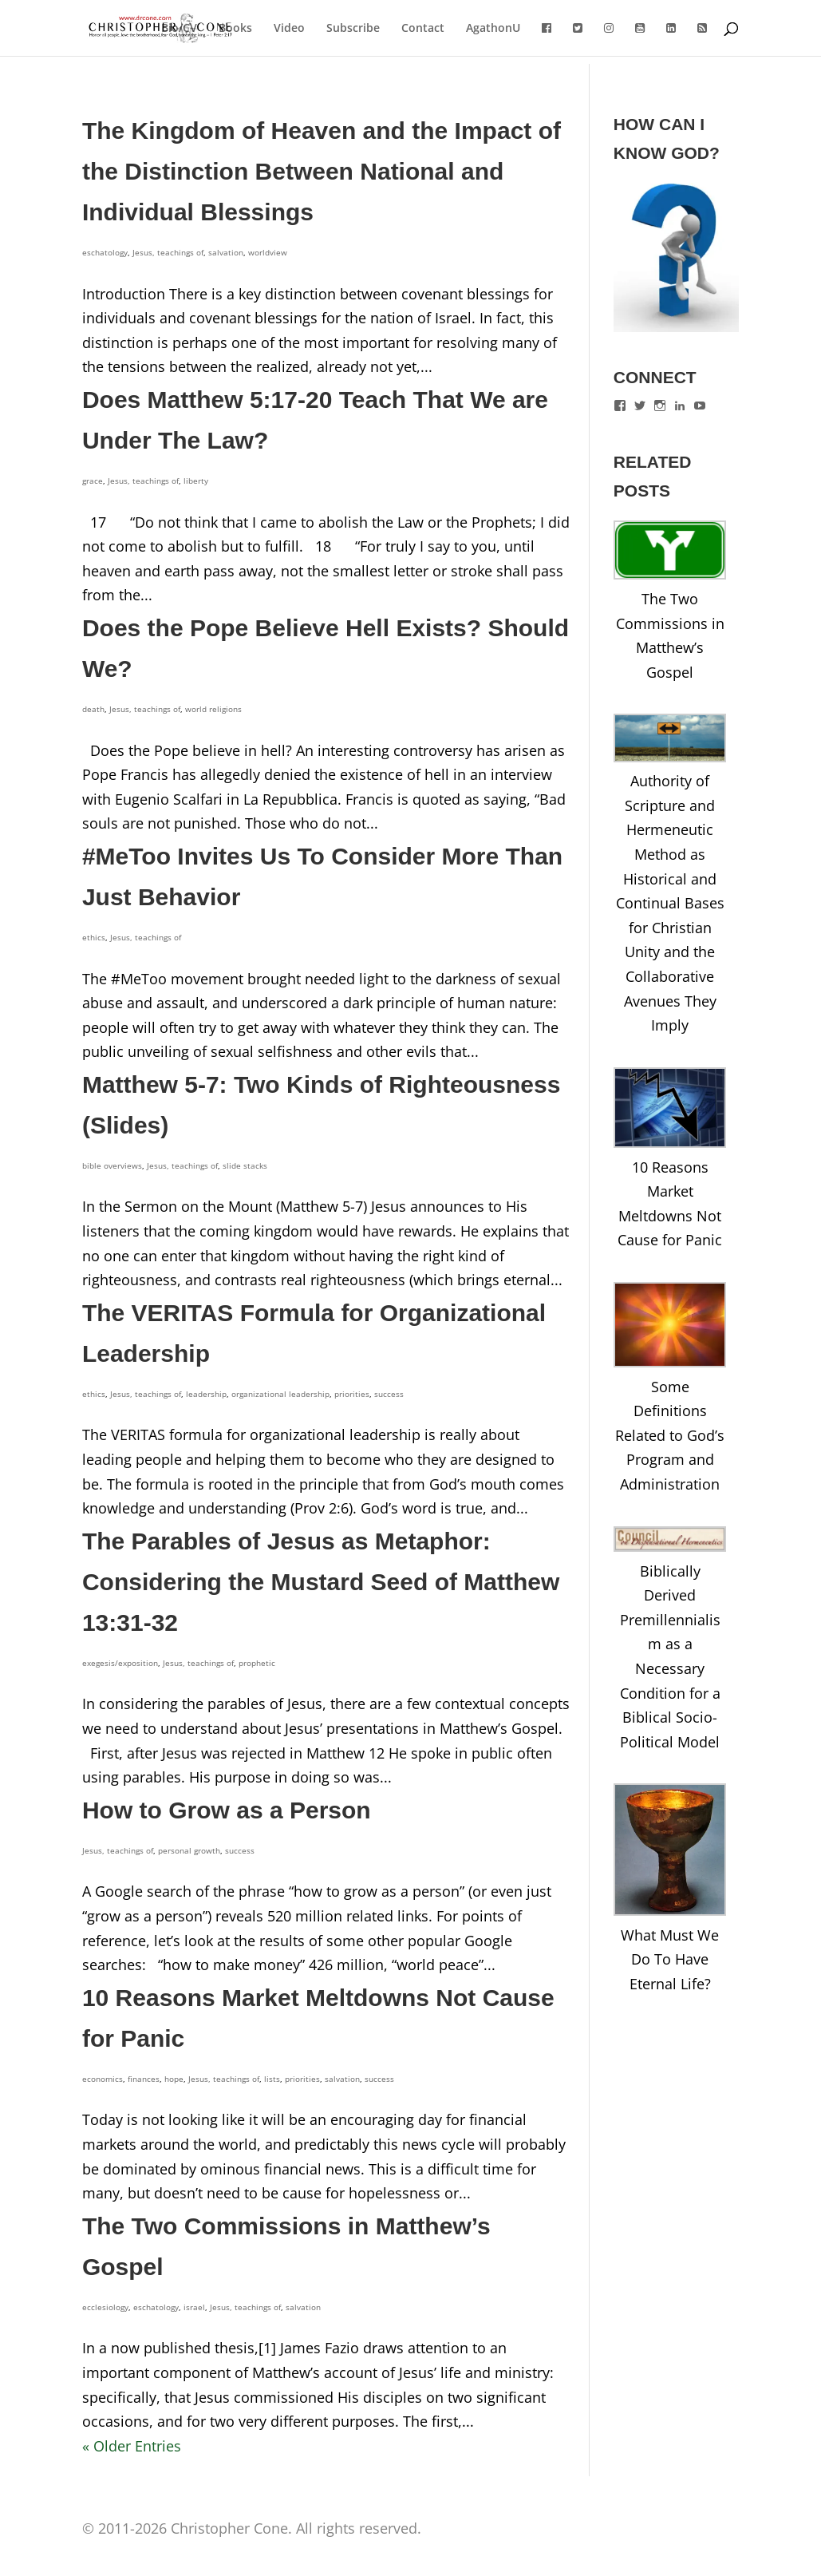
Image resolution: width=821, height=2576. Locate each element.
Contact (422, 28)
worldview (267, 252)
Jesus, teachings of (167, 252)
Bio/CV (179, 28)
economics (102, 2078)
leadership (206, 1393)
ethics (93, 937)
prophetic (257, 1662)
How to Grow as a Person (226, 1810)
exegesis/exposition (120, 1662)
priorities (351, 1393)
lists (272, 2078)
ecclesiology (105, 2307)
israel (194, 2307)
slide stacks (245, 1165)
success (389, 1393)
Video (289, 28)
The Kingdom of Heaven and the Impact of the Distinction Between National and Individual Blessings (321, 171)
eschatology (105, 252)
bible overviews (112, 1165)
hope (174, 2078)
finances (144, 2078)
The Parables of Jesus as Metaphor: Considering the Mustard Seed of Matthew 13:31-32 (320, 1582)
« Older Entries (131, 2445)
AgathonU (493, 28)
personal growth (189, 1850)
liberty (196, 480)
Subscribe (353, 28)
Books (235, 28)
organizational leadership (280, 1393)
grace (92, 480)
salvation (225, 252)
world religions (213, 708)
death (93, 708)
